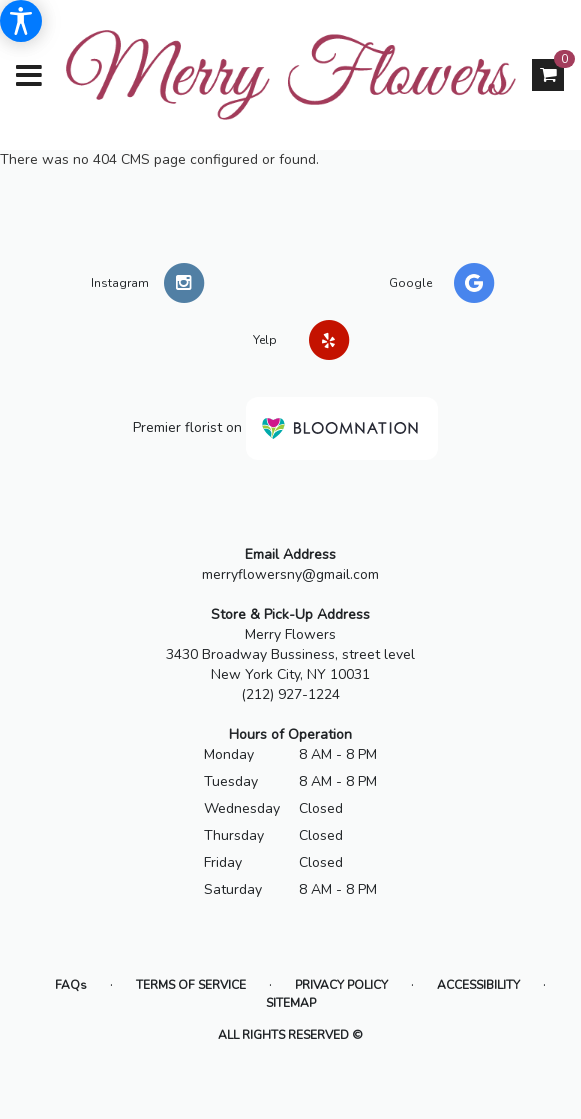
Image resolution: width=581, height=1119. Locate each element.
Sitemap (291, 1003)
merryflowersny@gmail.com (290, 574)
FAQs (71, 985)
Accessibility (478, 985)
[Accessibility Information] (21, 21)
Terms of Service (191, 985)
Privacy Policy (341, 985)
